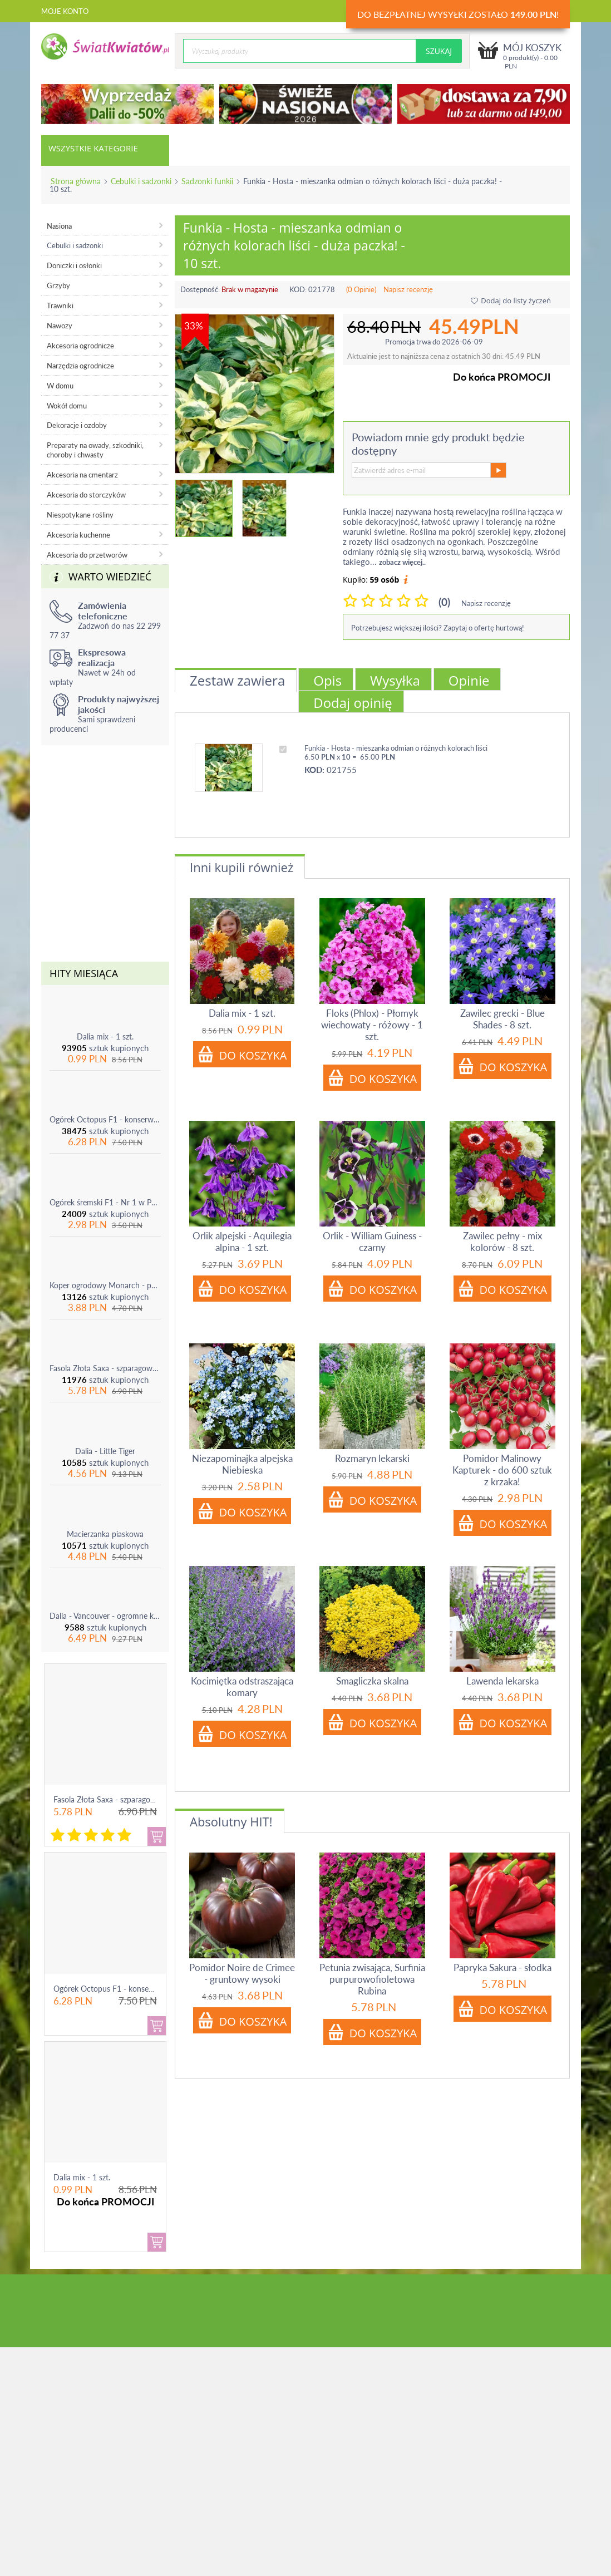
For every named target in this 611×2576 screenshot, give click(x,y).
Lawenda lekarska (502, 1681)
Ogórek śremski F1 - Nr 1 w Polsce (105, 1202)
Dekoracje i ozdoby (77, 425)
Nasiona (59, 225)
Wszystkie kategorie (93, 148)
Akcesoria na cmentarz (82, 474)
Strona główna (76, 181)
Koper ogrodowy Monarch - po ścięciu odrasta (105, 1285)
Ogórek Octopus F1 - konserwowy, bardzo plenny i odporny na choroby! (105, 1119)
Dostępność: (200, 289)
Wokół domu (67, 405)
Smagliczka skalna (372, 1681)
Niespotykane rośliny (80, 514)
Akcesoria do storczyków (86, 494)
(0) (444, 601)
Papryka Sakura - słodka (502, 1967)
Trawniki (60, 305)
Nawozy (59, 325)
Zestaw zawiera (237, 680)
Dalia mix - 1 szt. (105, 1036)
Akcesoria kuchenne (78, 534)
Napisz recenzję (408, 289)
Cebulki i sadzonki (141, 181)
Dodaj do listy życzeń (511, 300)
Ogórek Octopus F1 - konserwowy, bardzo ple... (134, 1988)
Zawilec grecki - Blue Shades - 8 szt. (502, 1019)
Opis (327, 680)
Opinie (469, 680)
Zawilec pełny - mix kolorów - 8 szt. (502, 1241)
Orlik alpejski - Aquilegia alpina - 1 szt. (242, 1241)
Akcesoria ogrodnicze (80, 345)
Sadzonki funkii (207, 181)
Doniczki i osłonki (74, 265)
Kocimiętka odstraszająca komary (242, 1686)
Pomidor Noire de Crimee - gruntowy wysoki (242, 1973)
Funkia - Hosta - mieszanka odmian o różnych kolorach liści (395, 747)
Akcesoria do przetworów (87, 554)
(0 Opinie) (361, 289)
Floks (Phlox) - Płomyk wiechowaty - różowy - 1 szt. (372, 1024)
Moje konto (64, 11)
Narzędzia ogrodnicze (80, 365)
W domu (60, 385)
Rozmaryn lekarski (372, 1458)
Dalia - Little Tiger (105, 1451)
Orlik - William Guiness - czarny (372, 1241)
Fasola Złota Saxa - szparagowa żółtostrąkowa (105, 1368)
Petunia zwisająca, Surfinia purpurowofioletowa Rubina (372, 1979)
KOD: (298, 289)
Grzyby (58, 285)
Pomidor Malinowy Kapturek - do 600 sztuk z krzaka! (502, 1470)
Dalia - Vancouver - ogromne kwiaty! (105, 1616)
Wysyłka (395, 680)
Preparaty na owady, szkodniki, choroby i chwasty (95, 450)
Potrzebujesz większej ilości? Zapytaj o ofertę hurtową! (437, 627)
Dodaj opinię (352, 702)
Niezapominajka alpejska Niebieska (242, 1464)
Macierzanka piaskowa (105, 1534)
